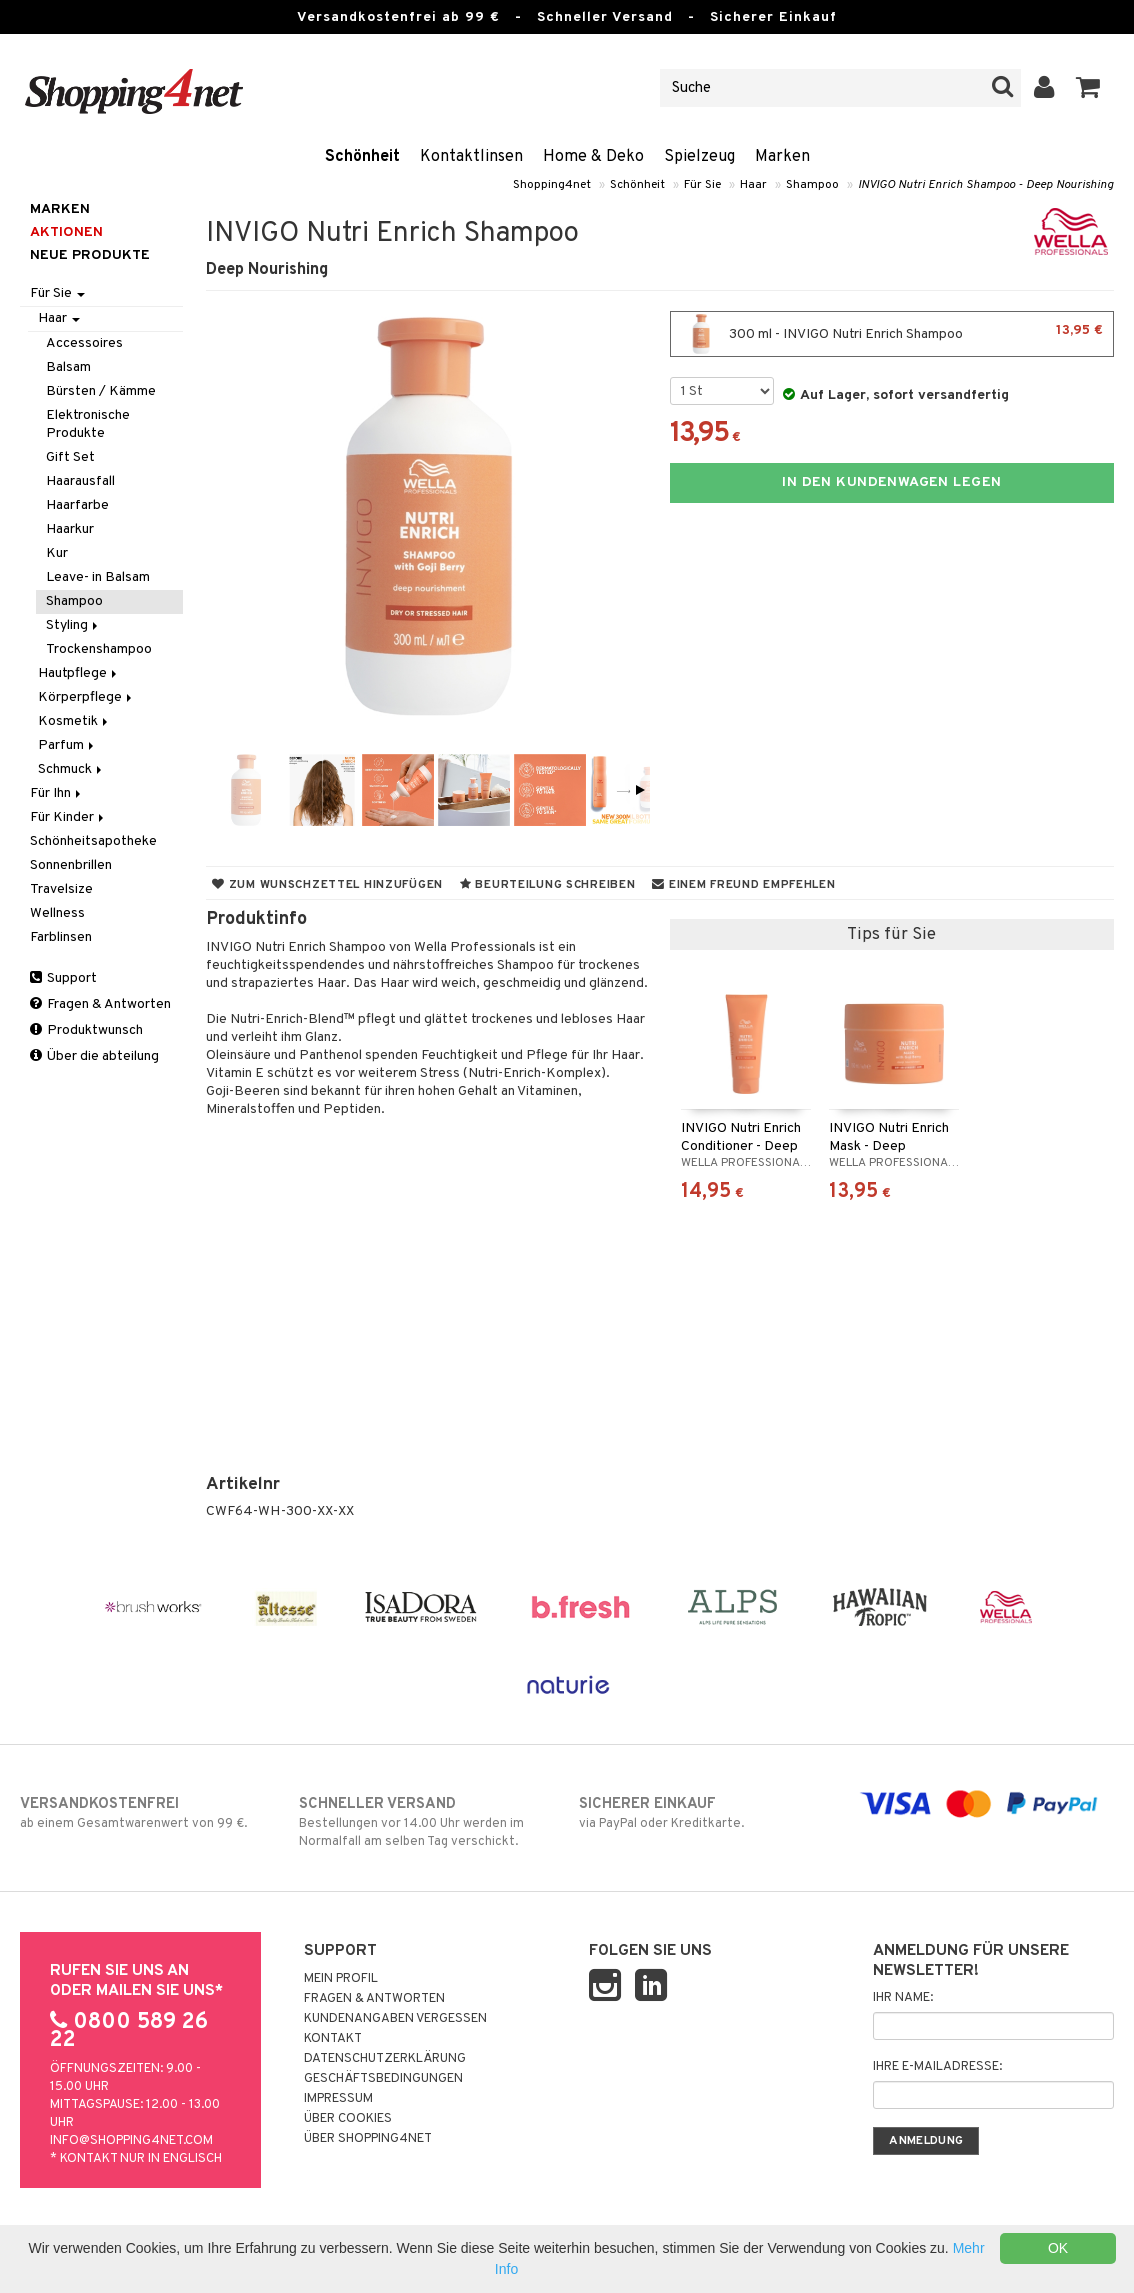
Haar (753, 185)
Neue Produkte (90, 255)
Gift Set (70, 457)
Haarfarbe (77, 505)
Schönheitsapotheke (93, 841)
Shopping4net (552, 185)
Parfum (67, 745)
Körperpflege (86, 697)
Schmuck (71, 769)
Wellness (57, 913)
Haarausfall (80, 481)
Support (63, 978)
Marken (782, 157)
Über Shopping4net (368, 2139)
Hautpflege (79, 673)
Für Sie (702, 185)
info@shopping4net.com (131, 2141)
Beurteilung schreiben (547, 885)
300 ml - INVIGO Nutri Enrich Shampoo (892, 334)
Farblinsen (61, 937)
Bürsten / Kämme (101, 391)
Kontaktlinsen (471, 157)
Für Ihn (57, 793)
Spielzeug (699, 157)
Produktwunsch (86, 1030)
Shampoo (812, 185)
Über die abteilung (94, 1056)
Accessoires (84, 343)
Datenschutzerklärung (385, 2059)
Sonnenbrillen (71, 865)
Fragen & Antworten (100, 1004)
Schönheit (362, 157)
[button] (1088, 88)
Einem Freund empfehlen (743, 885)
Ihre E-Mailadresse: (937, 2067)
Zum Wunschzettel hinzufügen (327, 885)
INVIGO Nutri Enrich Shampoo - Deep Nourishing (986, 185)
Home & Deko (593, 157)
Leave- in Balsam (98, 577)
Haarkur (70, 529)
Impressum (338, 2099)
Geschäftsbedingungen (383, 2079)
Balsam (68, 367)
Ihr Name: (903, 1998)
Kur (57, 553)
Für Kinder (68, 817)
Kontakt (333, 2039)
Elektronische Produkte (88, 424)
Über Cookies (348, 2119)
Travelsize (61, 889)
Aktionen (66, 232)
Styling (73, 625)
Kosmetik (74, 721)
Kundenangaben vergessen (395, 2019)
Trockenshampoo (99, 649)
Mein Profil (341, 1979)
